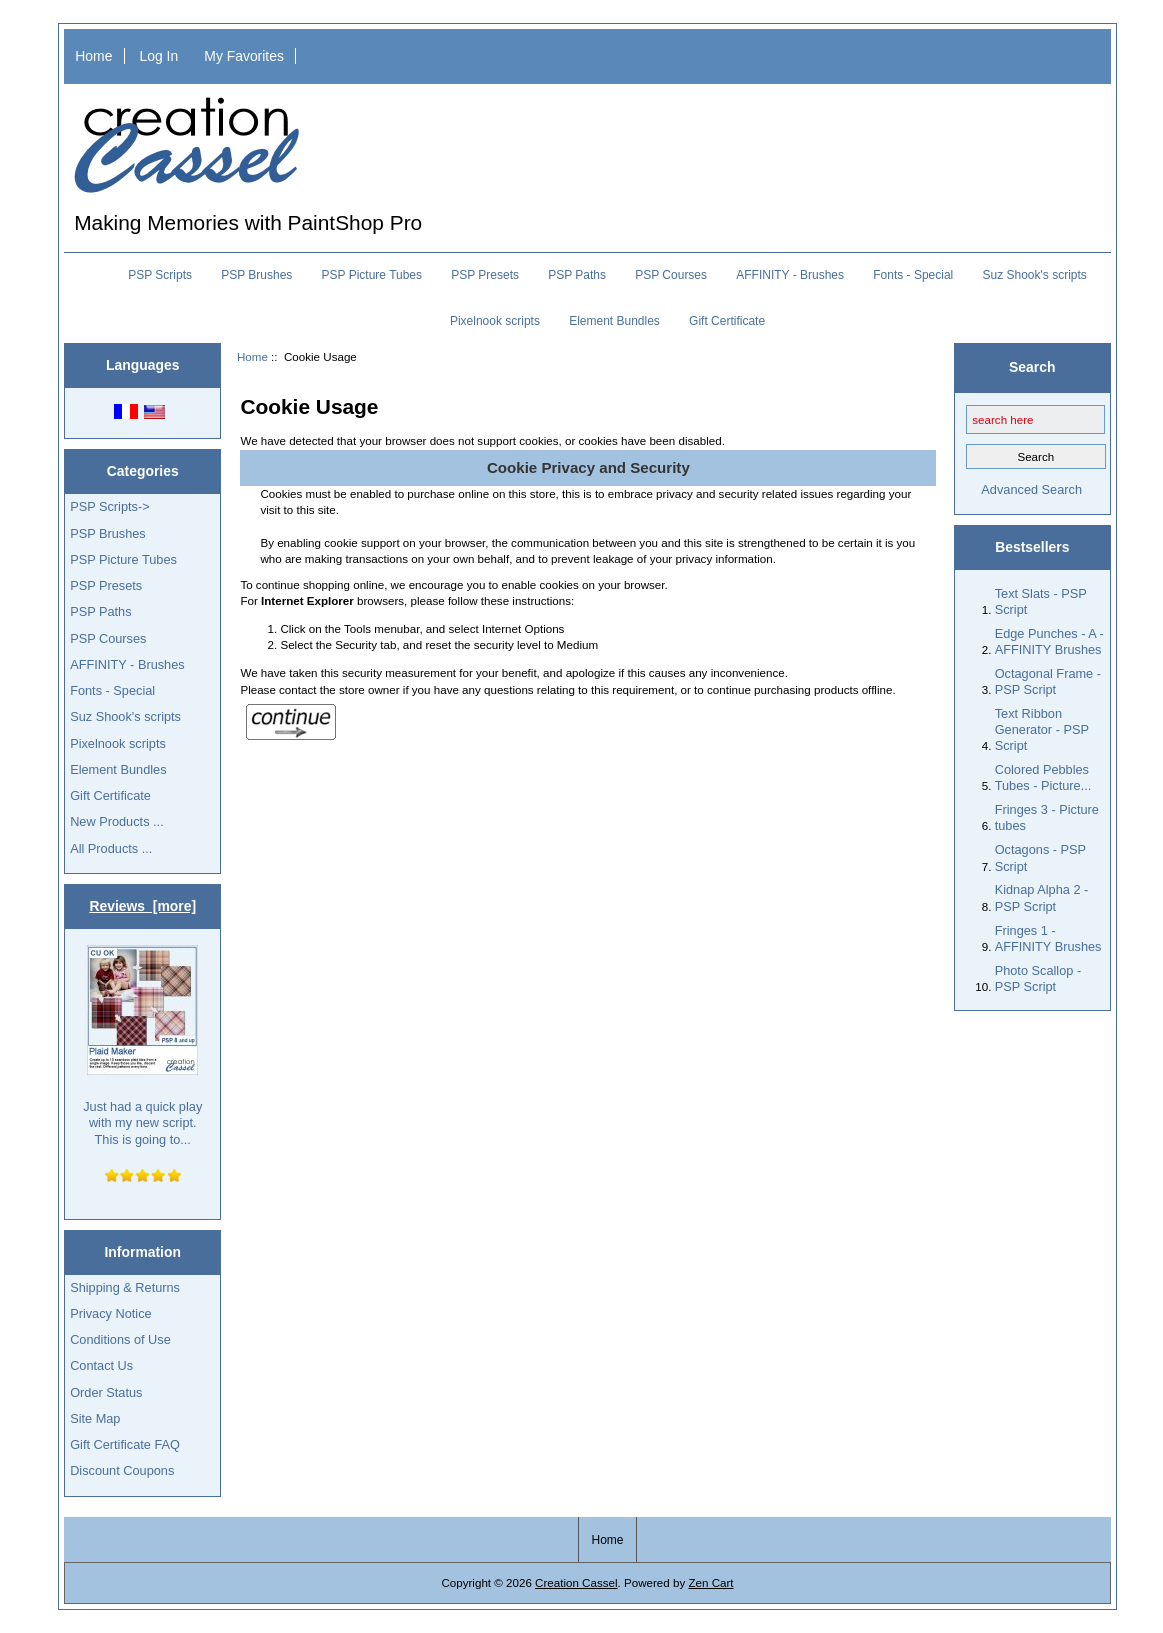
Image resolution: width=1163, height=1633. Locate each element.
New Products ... (117, 821)
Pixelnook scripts (495, 321)
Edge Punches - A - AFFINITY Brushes (1049, 641)
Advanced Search (1031, 489)
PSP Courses (671, 275)
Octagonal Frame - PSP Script (1048, 681)
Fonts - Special (913, 275)
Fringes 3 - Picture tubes (1047, 817)
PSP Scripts (160, 275)
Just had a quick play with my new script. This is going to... (142, 1046)
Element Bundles (614, 321)
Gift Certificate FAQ (125, 1444)
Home (93, 56)
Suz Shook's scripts (1034, 275)
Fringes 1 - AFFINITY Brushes (1048, 938)
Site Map (95, 1418)
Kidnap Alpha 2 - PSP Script (1042, 897)
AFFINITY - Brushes (790, 275)
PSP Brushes (256, 275)
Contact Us (101, 1365)
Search (1032, 367)
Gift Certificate (727, 321)
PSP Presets (485, 275)
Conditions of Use (120, 1339)
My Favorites (244, 56)
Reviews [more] (142, 906)
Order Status (106, 1392)
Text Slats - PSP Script (1041, 601)
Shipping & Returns (125, 1287)
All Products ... (111, 848)
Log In (159, 56)
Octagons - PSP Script (1040, 857)
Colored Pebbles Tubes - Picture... (1043, 777)
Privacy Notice (110, 1313)
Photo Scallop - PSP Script (1038, 978)
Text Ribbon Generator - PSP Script (1042, 729)
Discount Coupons (122, 1470)
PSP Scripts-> (109, 506)
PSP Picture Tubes (372, 275)
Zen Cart (710, 1582)
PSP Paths (577, 275)
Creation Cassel (576, 1582)
